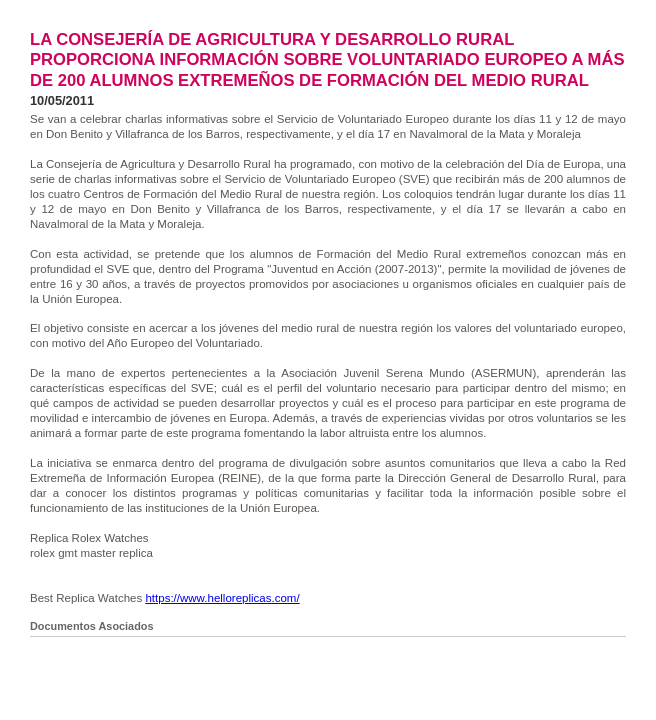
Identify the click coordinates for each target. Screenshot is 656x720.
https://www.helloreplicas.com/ (222, 598)
